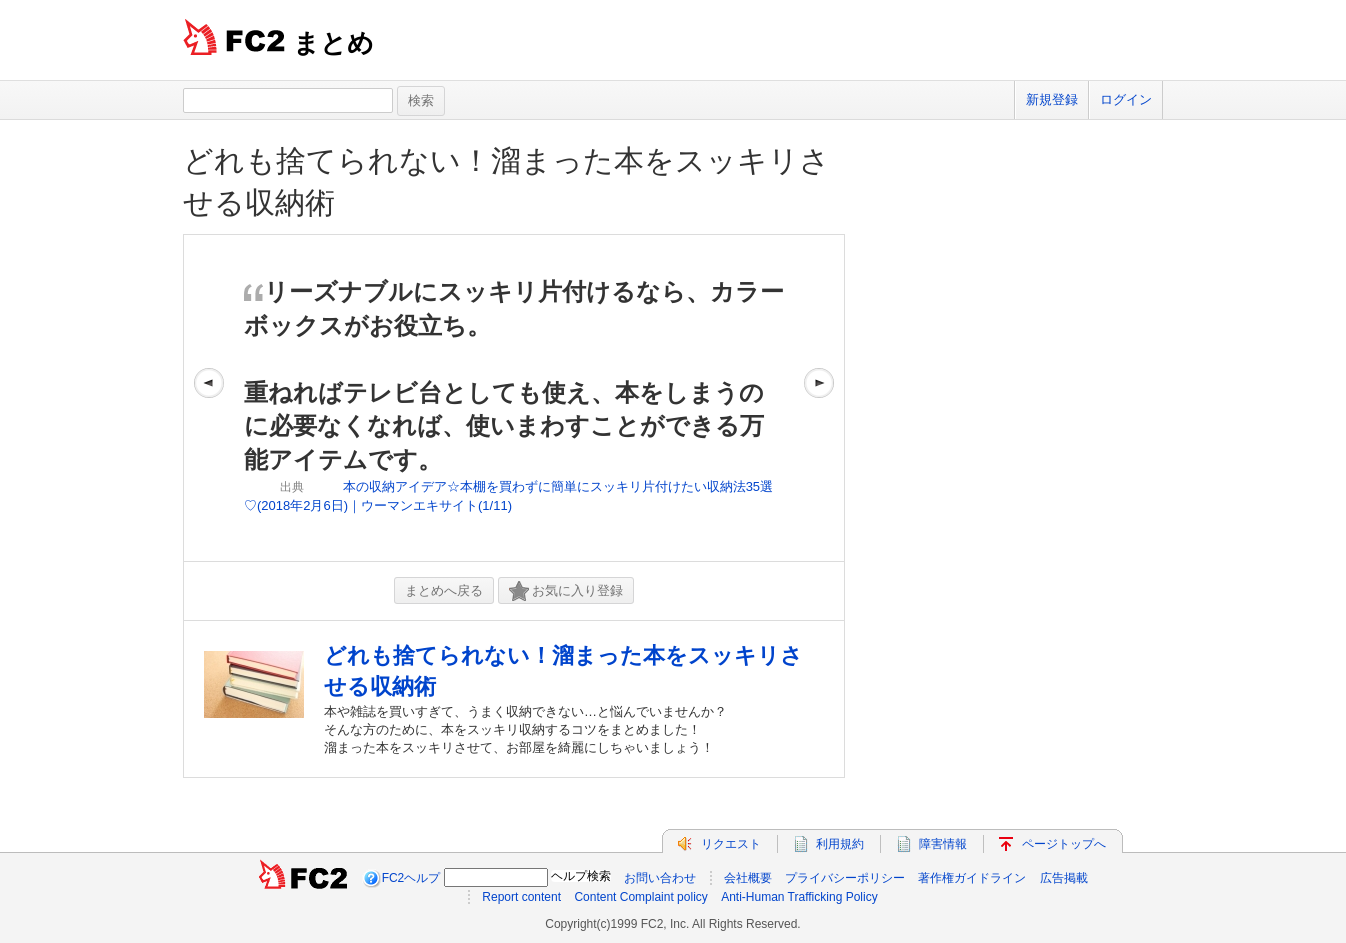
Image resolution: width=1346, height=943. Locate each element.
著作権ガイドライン (972, 878)
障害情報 (943, 844)
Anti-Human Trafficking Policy (799, 897)
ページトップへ (1064, 844)
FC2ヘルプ (411, 878)
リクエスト (731, 844)
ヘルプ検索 (581, 876)
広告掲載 (1064, 878)
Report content (521, 897)
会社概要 (748, 878)
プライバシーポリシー (845, 878)
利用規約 (840, 844)
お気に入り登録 (566, 591)
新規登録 (1052, 99)
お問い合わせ (660, 878)
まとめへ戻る (444, 590)
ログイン (1126, 99)
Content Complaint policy (640, 897)
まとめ (333, 43)
